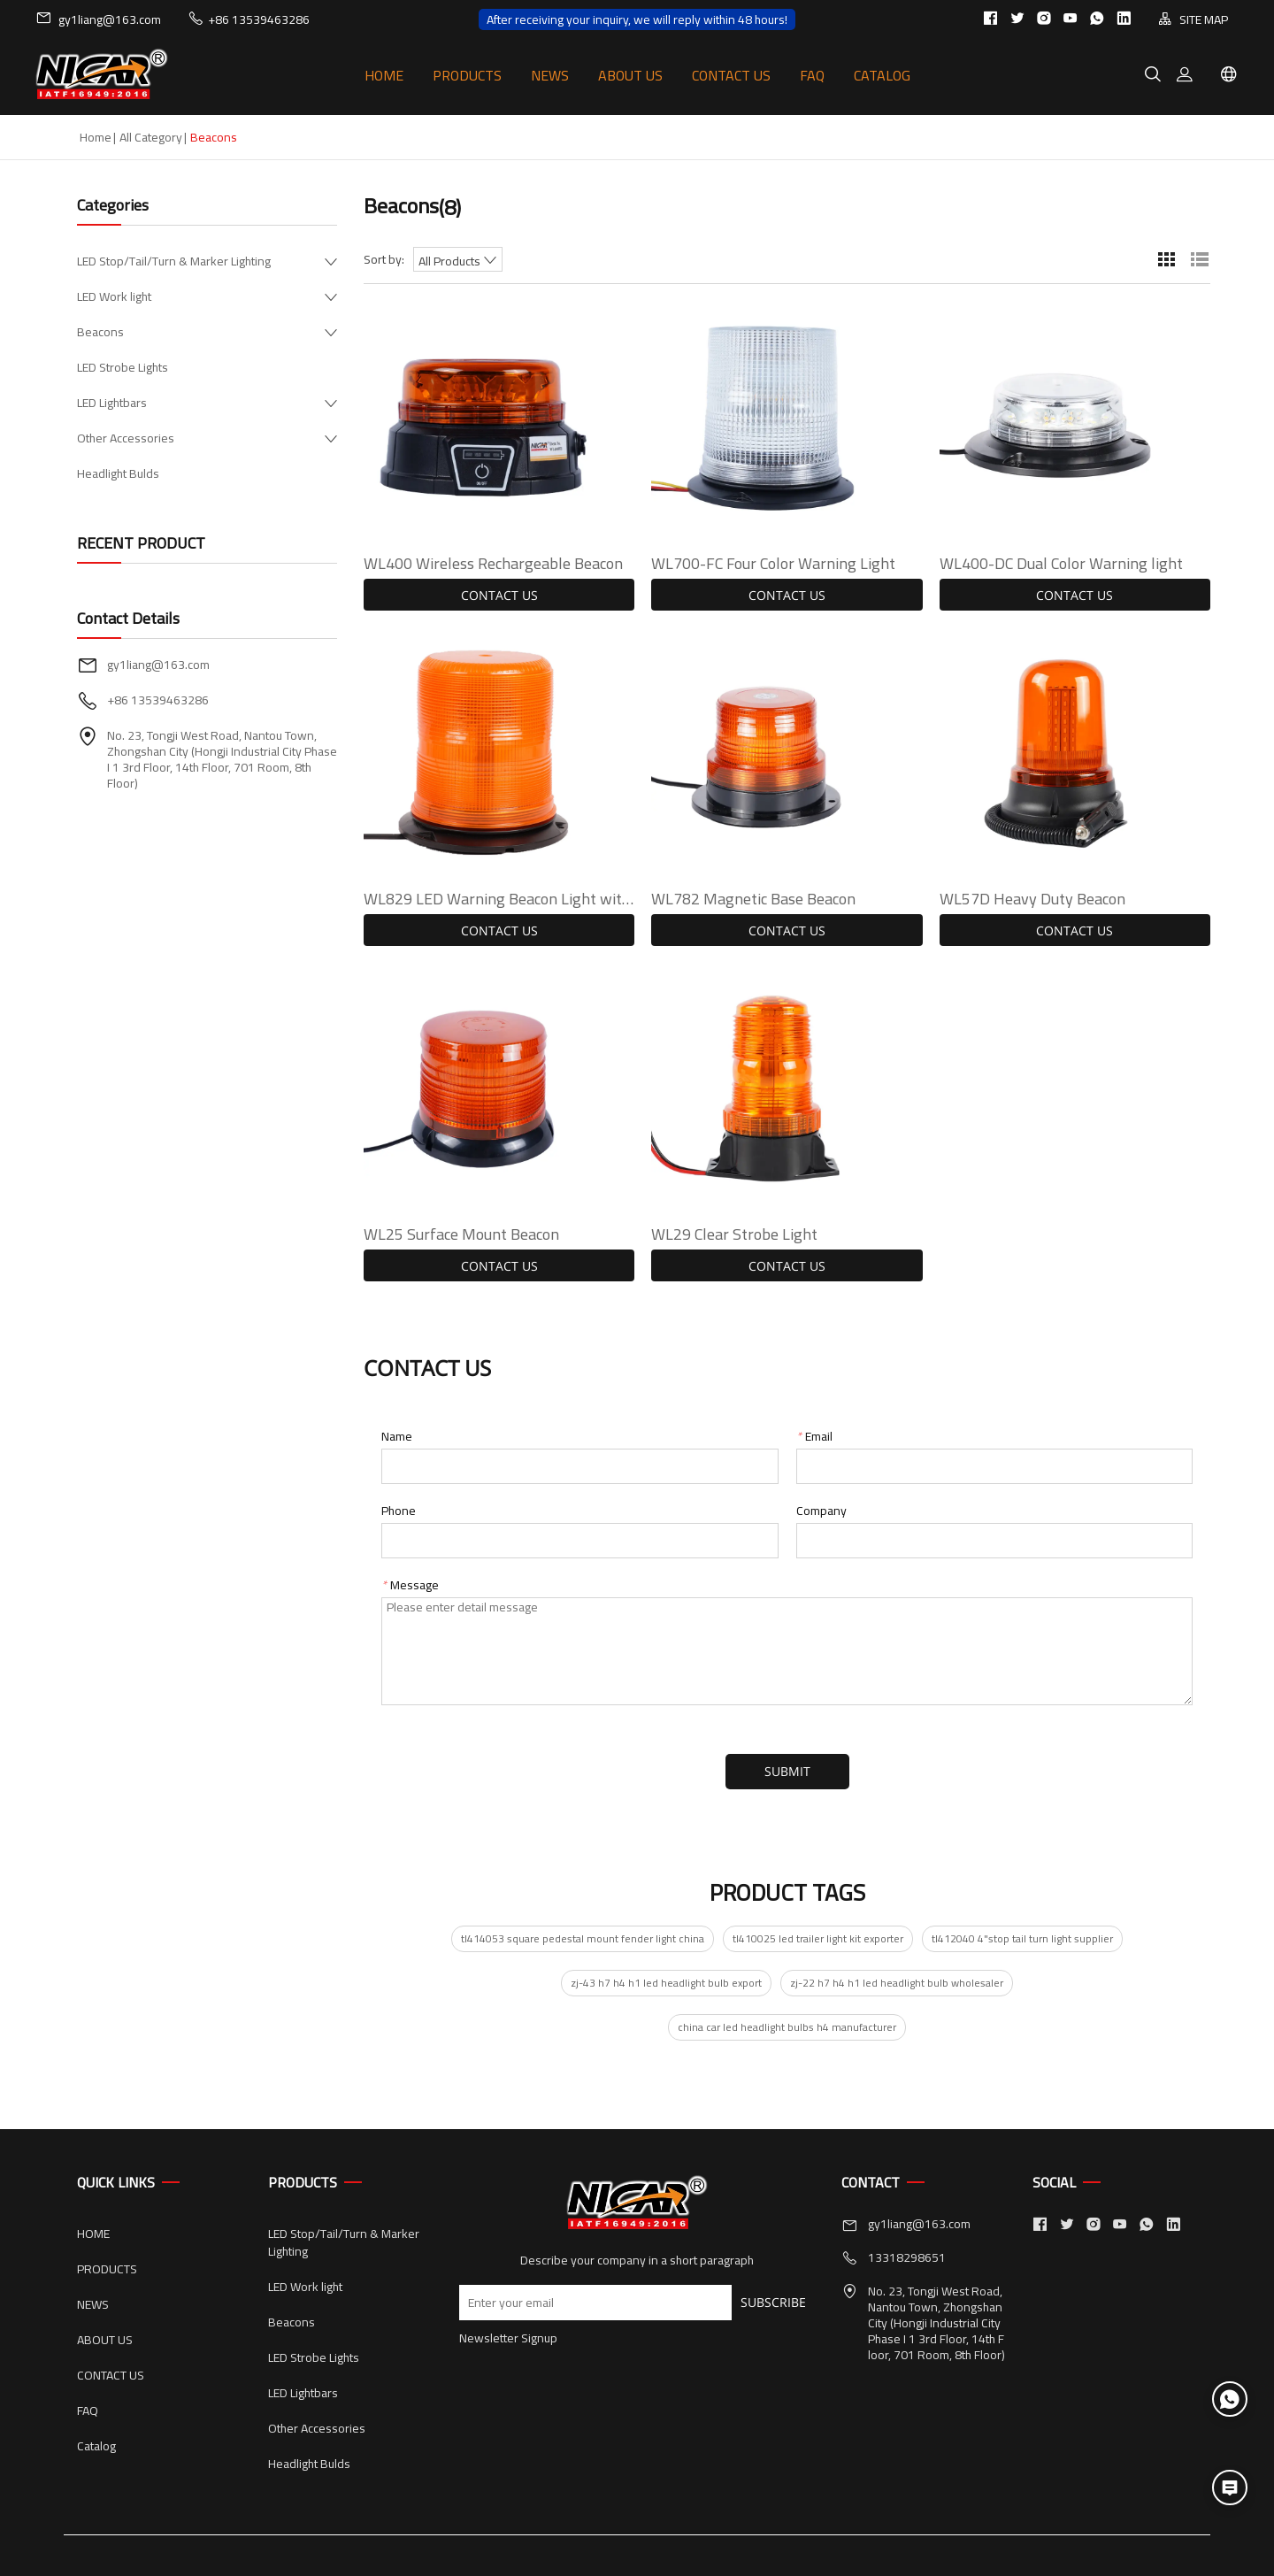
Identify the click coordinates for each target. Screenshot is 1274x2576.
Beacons (100, 331)
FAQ (812, 75)
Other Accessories (125, 438)
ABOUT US (630, 75)
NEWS (550, 75)
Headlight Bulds (118, 473)
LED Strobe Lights (122, 367)
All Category (150, 137)
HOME (384, 75)
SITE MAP (1193, 19)
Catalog (882, 75)
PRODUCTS (467, 75)
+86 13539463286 (249, 18)
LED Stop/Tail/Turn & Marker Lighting (174, 261)
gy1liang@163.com (98, 18)
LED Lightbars (112, 402)
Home (95, 137)
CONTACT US (731, 75)
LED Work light (114, 296)
